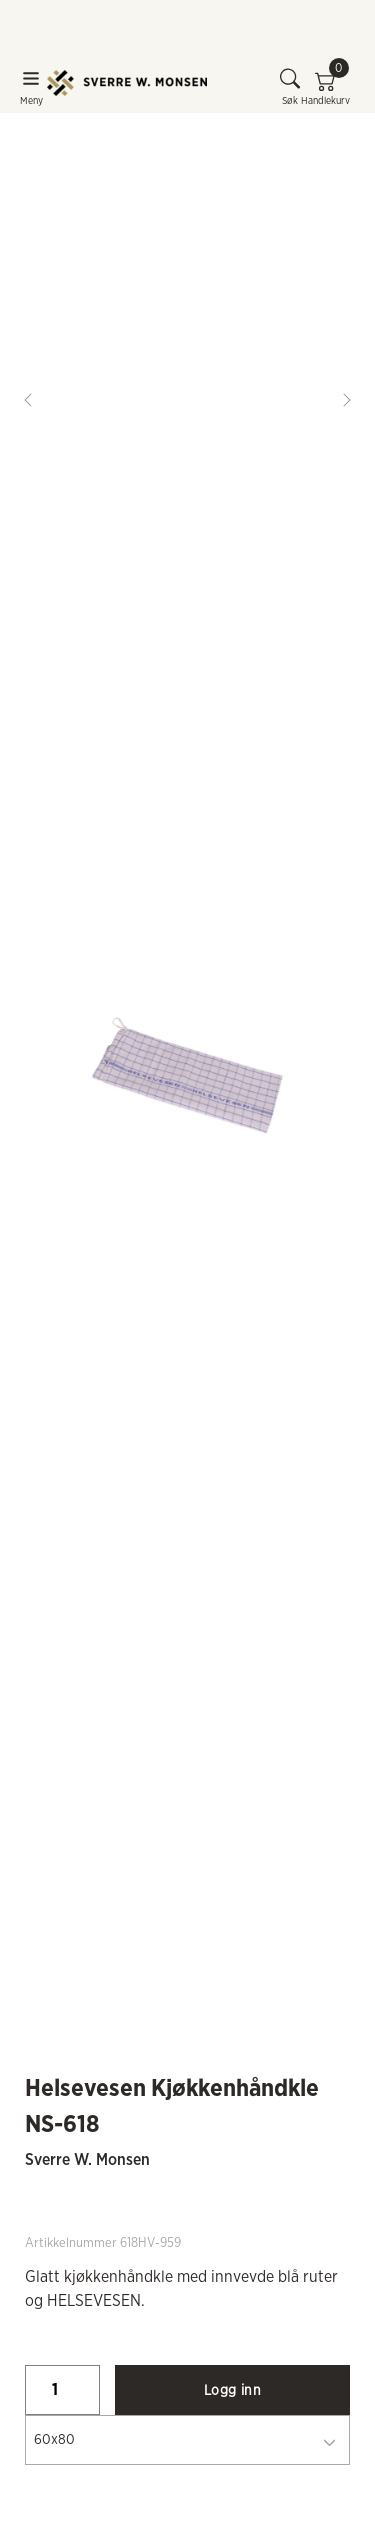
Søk (290, 87)
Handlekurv (325, 87)
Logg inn (232, 2391)
